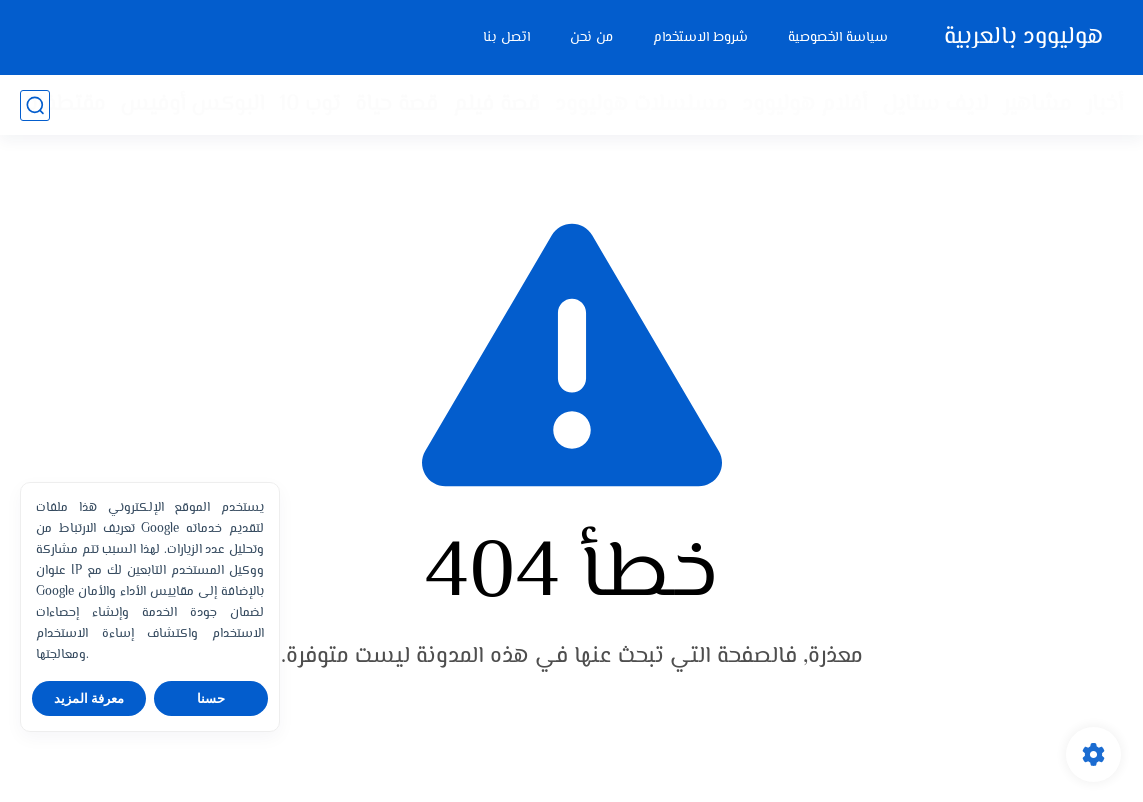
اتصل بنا (506, 38)
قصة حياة (396, 105)
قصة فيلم (496, 105)
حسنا (211, 698)
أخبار (1104, 105)
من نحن (591, 38)
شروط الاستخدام (700, 38)
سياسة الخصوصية (838, 38)
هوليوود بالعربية (1023, 37)
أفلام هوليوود (804, 105)
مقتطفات (63, 105)
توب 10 (309, 105)
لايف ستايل (935, 105)
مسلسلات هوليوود (641, 105)
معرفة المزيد (89, 698)
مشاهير (1037, 105)
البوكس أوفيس (192, 105)
